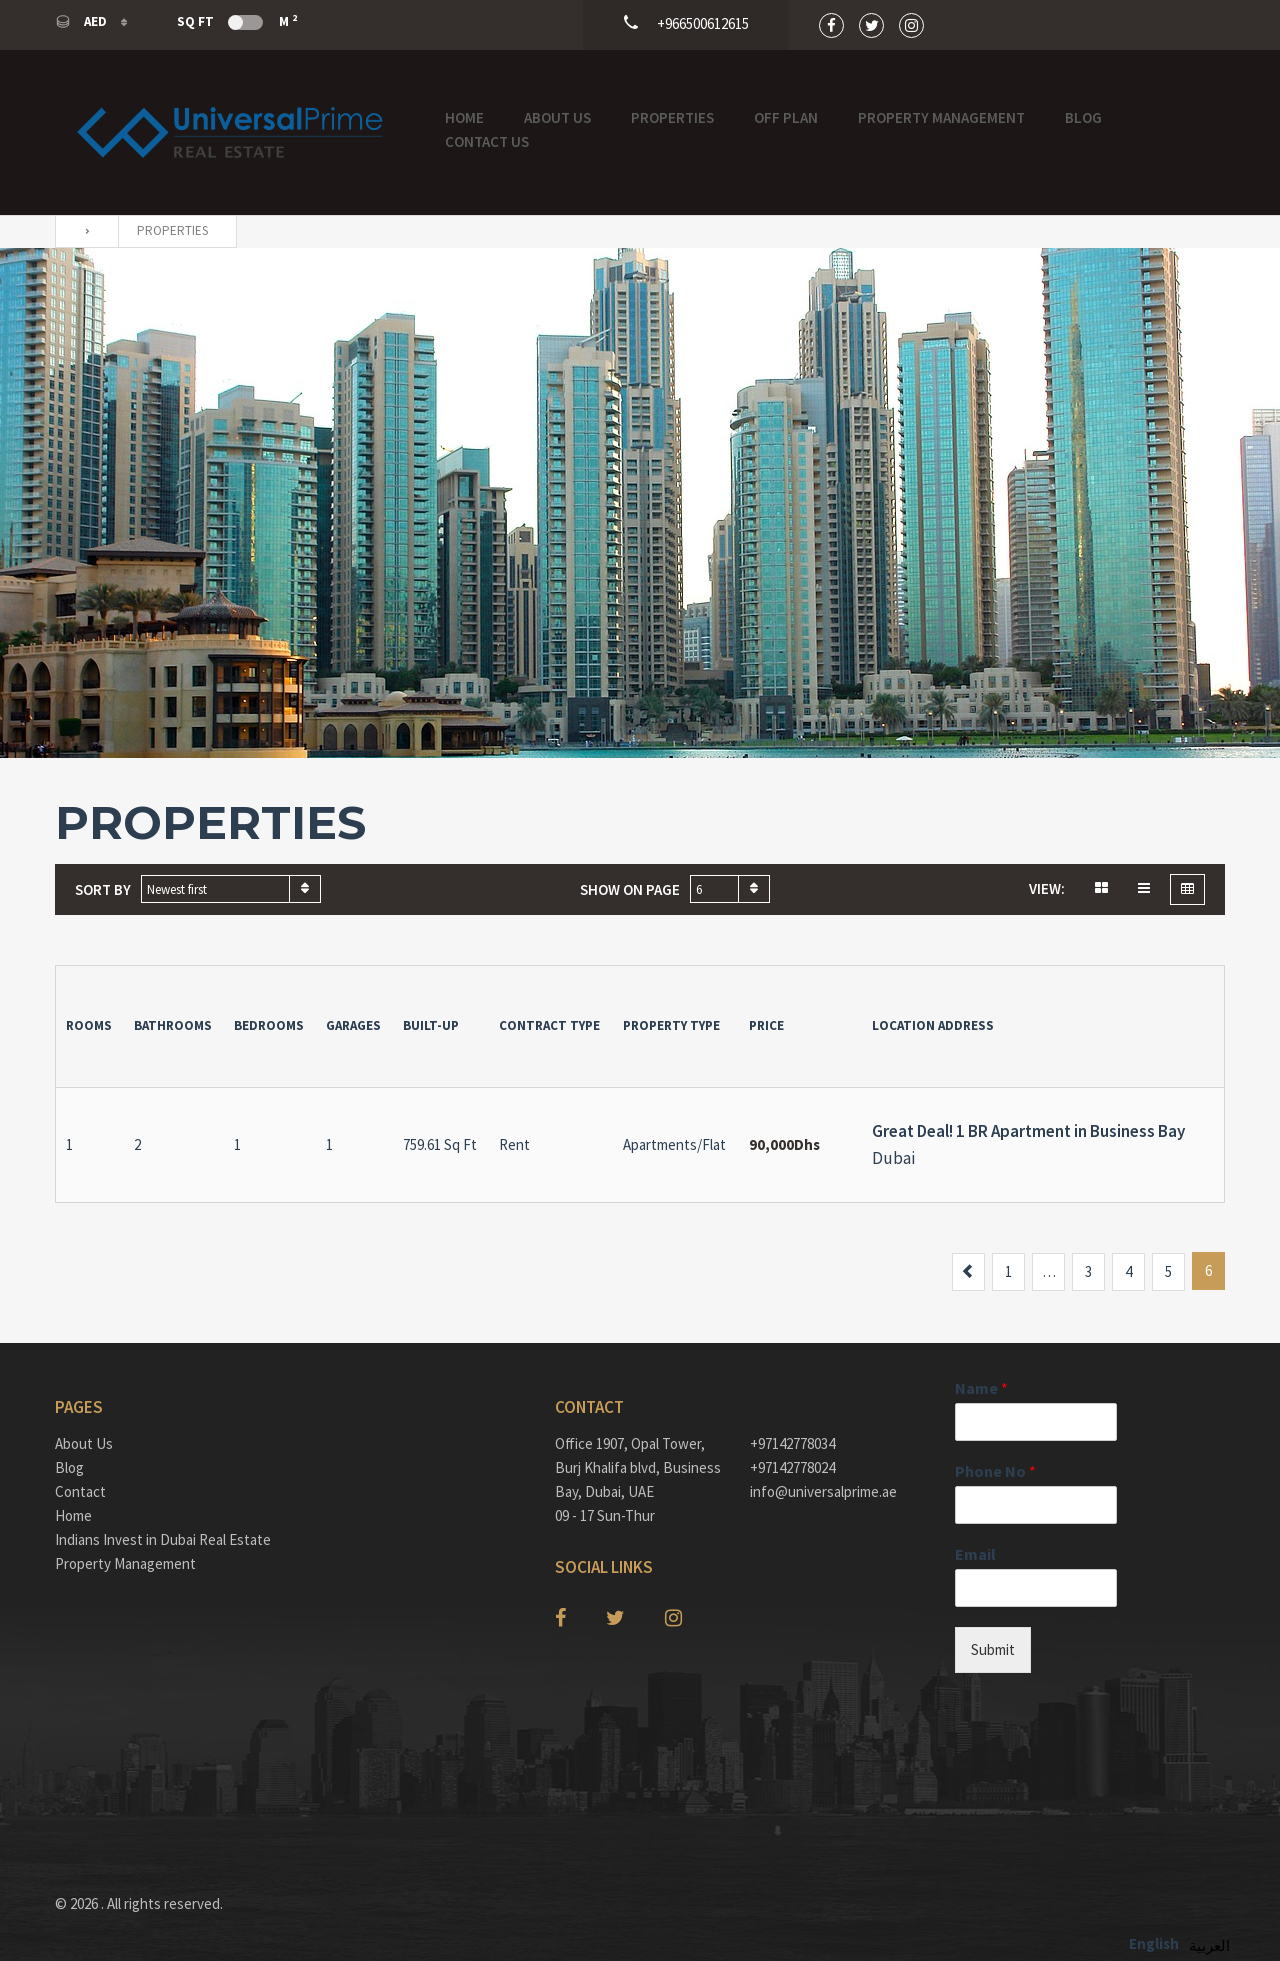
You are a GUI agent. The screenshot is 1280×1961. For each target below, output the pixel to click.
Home (464, 117)
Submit (993, 1649)
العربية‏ (1209, 1945)
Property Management (941, 117)
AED (82, 21)
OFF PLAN (786, 117)
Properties (672, 117)
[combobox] (231, 889)
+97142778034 (792, 1443)
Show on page (630, 889)
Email (975, 1554)
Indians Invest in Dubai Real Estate (163, 1539)
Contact (80, 1491)
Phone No (995, 1471)
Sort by (103, 889)
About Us (557, 117)
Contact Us (487, 141)
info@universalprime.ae (823, 1491)
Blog (1083, 117)
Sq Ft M (237, 21)
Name (981, 1388)
